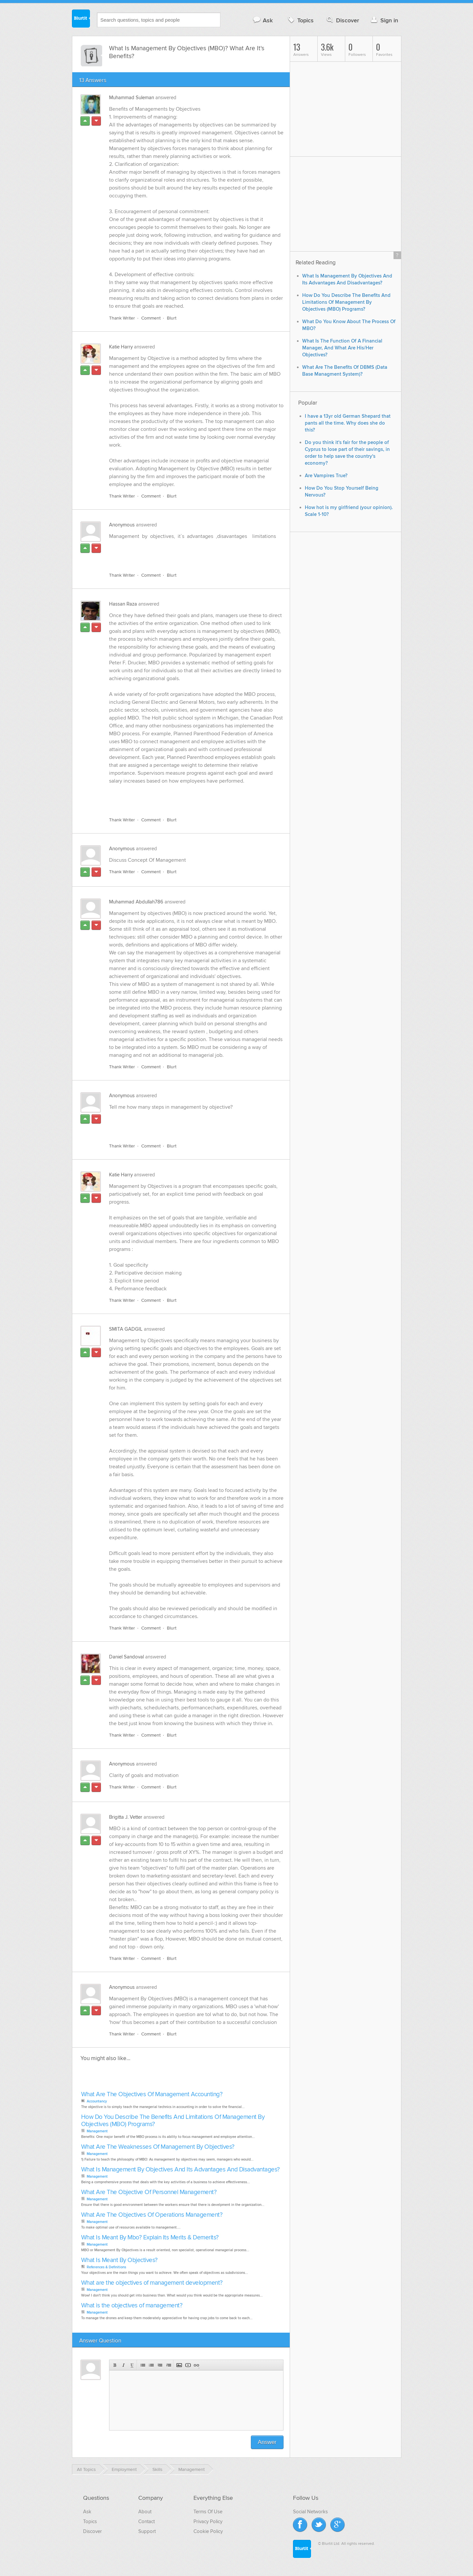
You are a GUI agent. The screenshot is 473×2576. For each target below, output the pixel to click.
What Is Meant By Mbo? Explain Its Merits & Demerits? (150, 2237)
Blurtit (81, 19)
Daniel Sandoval (126, 1657)
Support (147, 2531)
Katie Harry (121, 347)
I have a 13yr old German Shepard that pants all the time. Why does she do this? (348, 423)
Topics (300, 20)
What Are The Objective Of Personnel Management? (149, 2192)
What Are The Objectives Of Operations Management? (152, 2215)
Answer (267, 2442)
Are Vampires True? (326, 476)
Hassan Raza (123, 604)
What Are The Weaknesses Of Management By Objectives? (158, 2147)
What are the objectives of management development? (152, 2283)
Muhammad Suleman (131, 97)
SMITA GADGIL (126, 1329)
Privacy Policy (207, 2521)
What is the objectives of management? (132, 2305)
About (144, 2512)
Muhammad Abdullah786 (136, 902)
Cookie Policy (208, 2531)
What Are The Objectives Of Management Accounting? (152, 2094)
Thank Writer (122, 318)
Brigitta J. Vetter (125, 1817)
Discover (342, 20)
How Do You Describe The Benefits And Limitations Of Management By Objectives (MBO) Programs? (173, 2120)
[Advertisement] (185, 552)
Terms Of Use (207, 2512)
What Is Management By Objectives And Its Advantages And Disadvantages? (180, 2169)
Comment (151, 318)
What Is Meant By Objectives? (119, 2260)
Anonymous (122, 525)
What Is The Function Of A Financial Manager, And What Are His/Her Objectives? (342, 348)
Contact (146, 2521)
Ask (262, 20)
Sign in (384, 20)
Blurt (171, 318)
